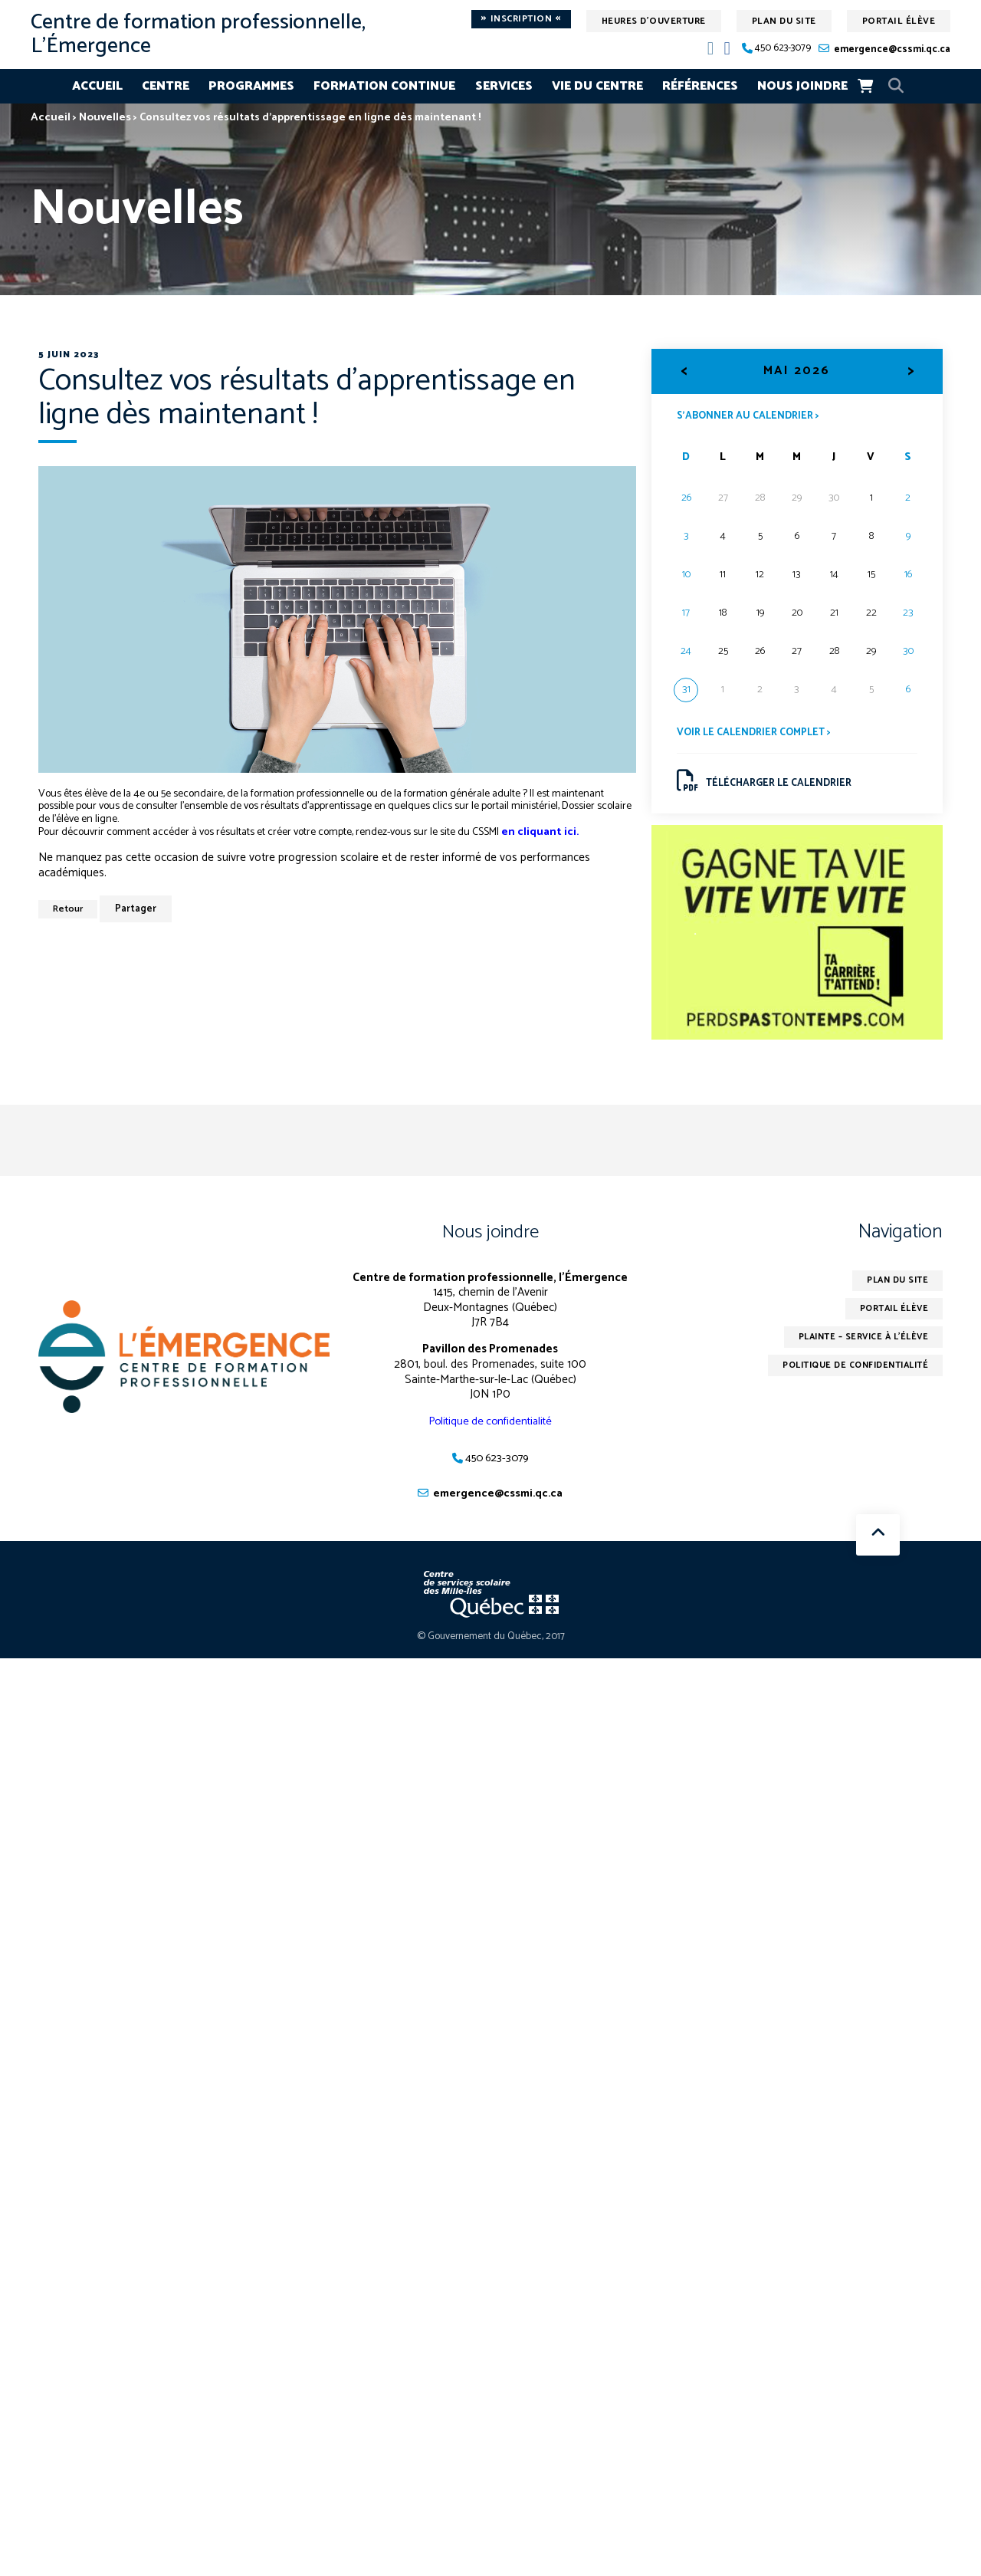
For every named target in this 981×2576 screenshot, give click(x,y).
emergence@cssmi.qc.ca (892, 49)
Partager (140, 910)
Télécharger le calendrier (768, 784)
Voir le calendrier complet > (758, 734)
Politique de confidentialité (490, 1426)
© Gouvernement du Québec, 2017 (491, 1642)
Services (504, 86)
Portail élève (899, 21)
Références (700, 86)
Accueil (97, 86)
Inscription (521, 19)
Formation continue (384, 86)
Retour (70, 910)
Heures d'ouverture (654, 21)
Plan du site (784, 21)
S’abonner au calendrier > (751, 415)
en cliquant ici (538, 832)
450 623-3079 (783, 48)
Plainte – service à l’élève (858, 1346)
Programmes (251, 86)
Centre (165, 86)
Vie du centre (597, 86)
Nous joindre (802, 86)
